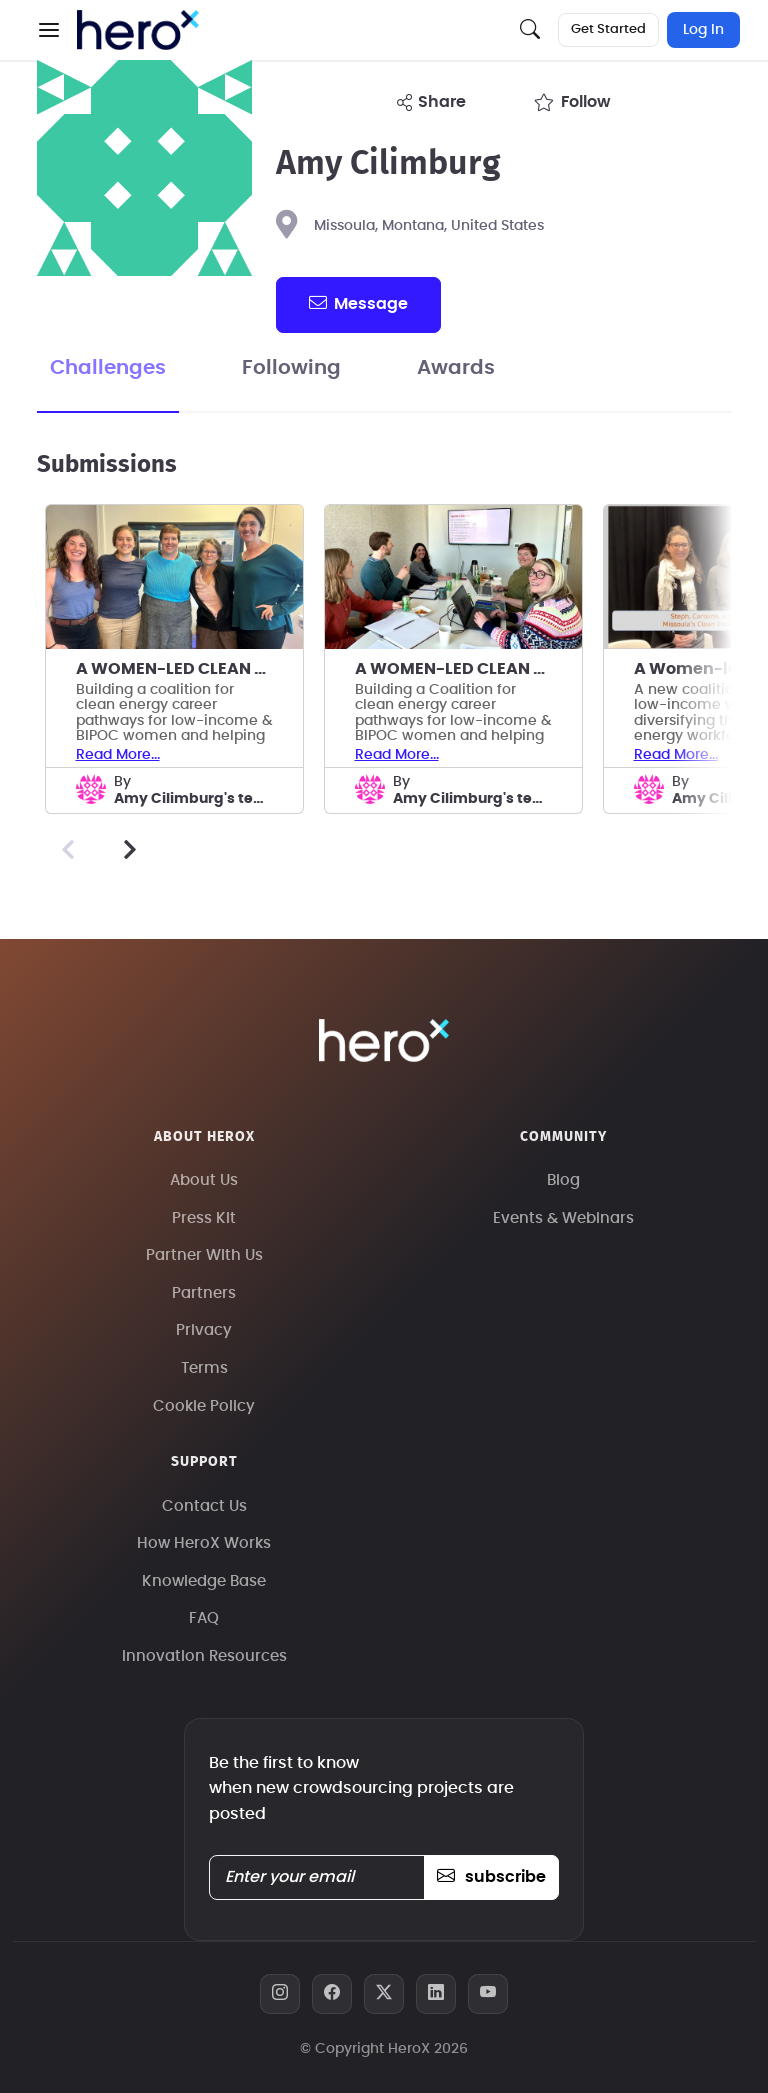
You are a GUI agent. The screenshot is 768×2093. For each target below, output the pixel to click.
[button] (49, 30)
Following (291, 368)
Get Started (608, 29)
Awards (456, 368)
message (358, 303)
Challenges (108, 368)
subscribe (491, 1877)
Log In (703, 30)
